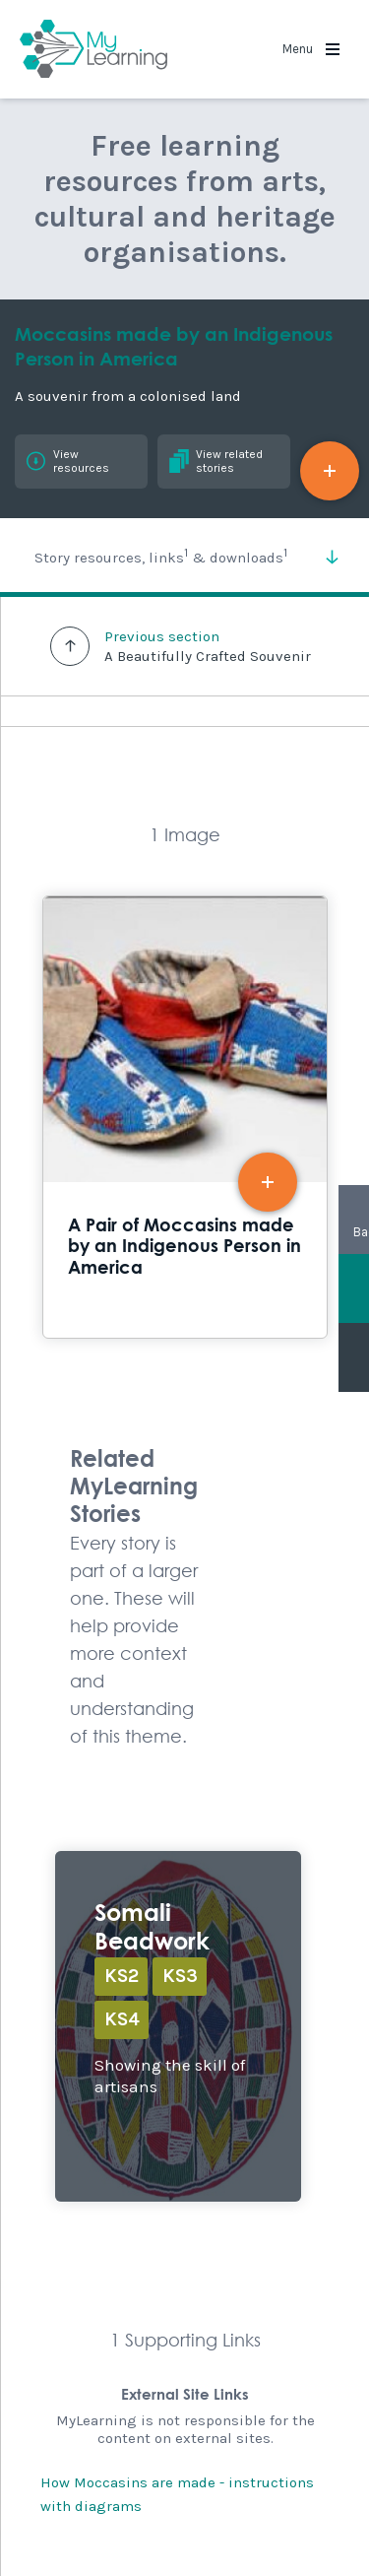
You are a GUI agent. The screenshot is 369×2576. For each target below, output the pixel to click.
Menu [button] (310, 48)
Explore (178, 2026)
